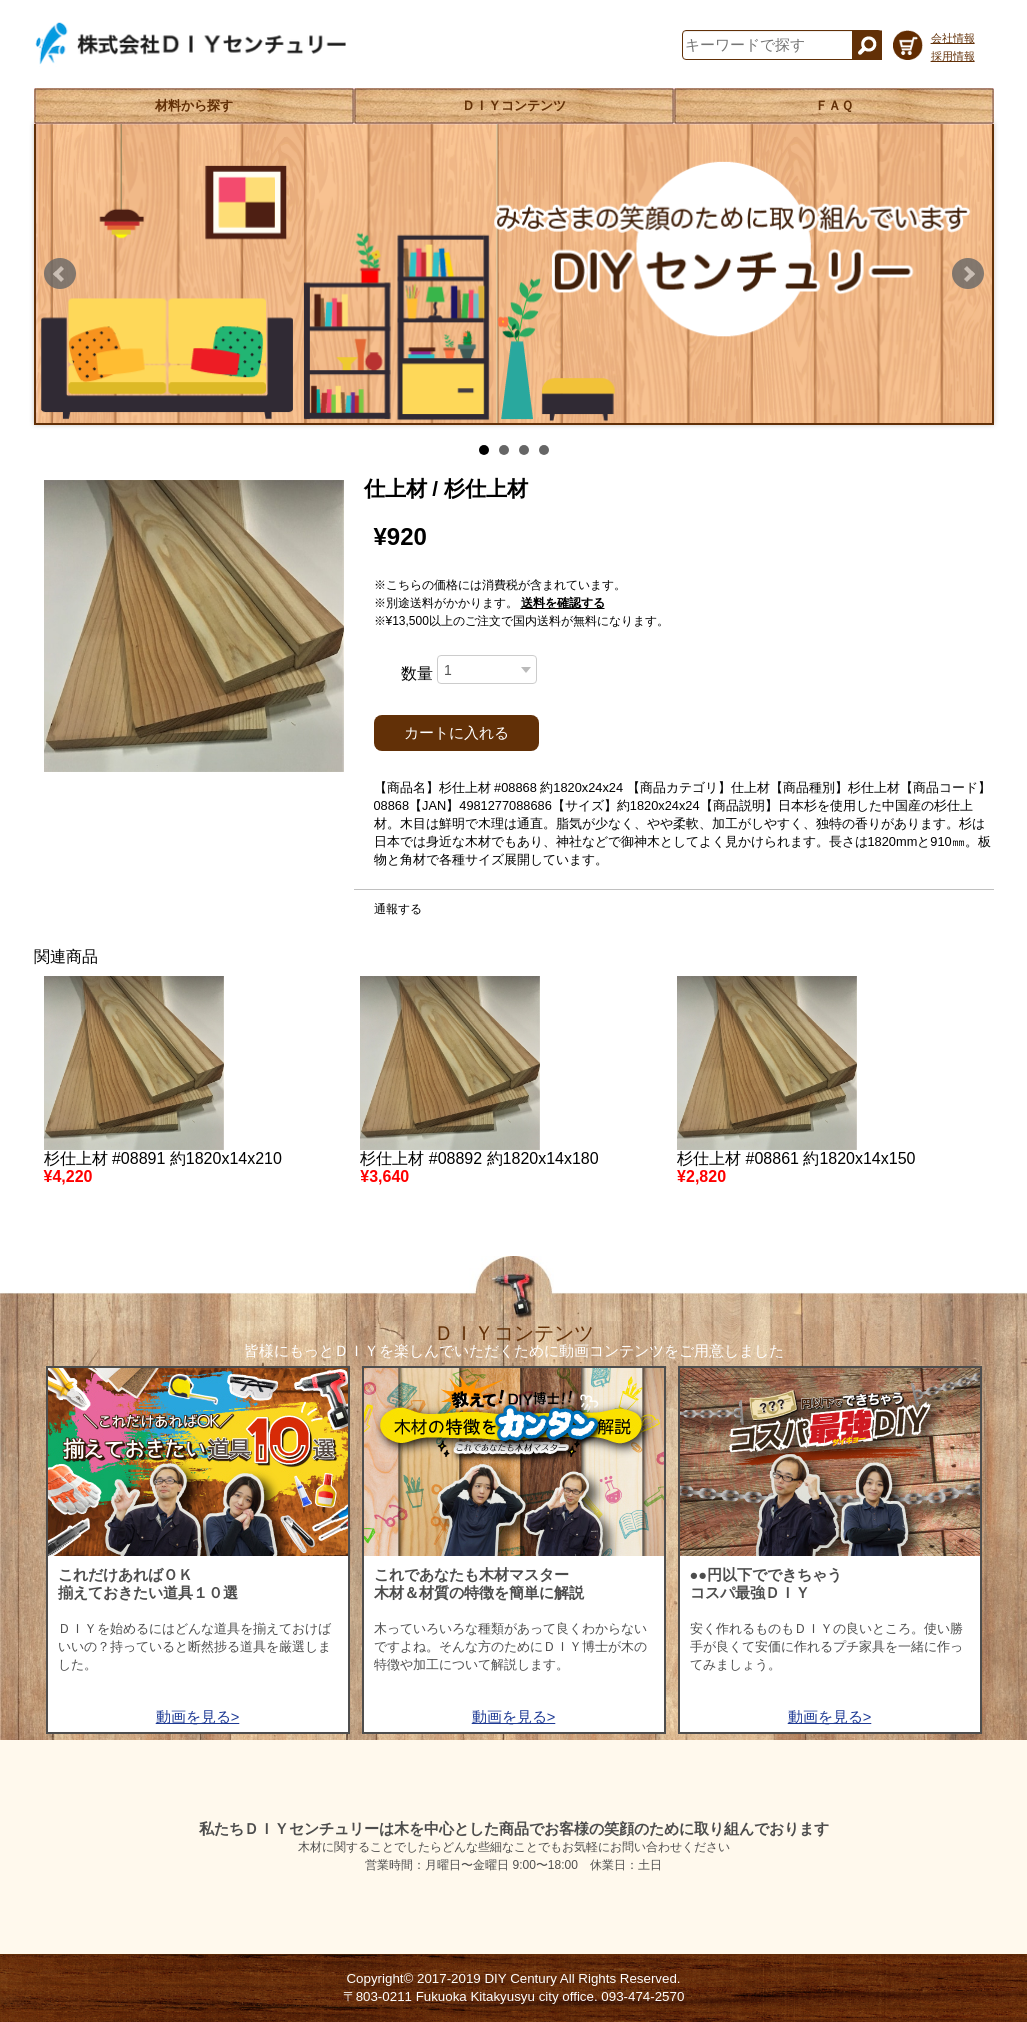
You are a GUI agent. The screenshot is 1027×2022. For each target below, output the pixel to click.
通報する (398, 909)
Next (968, 274)
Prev (60, 274)
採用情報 (953, 56)
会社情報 (953, 38)
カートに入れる (456, 733)
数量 (417, 673)
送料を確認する (563, 603)
